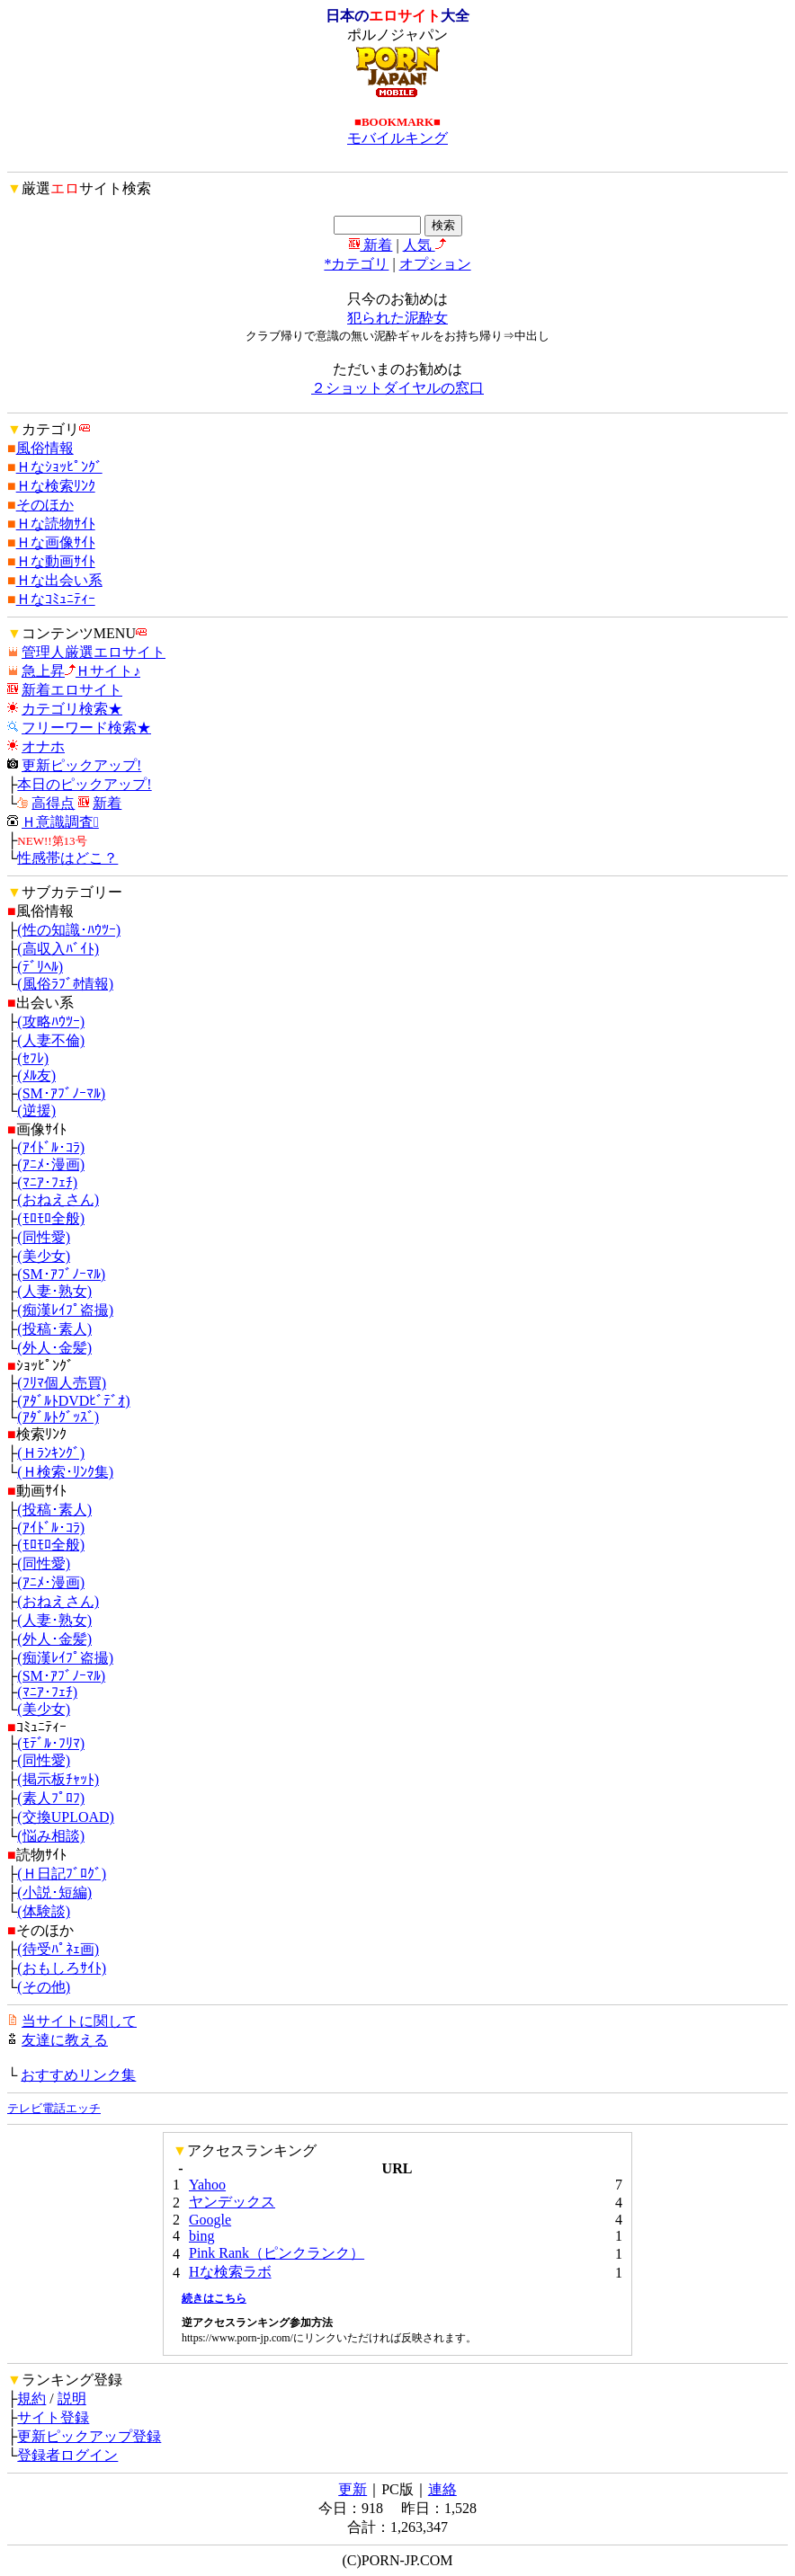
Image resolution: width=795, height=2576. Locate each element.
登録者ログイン (67, 2455)
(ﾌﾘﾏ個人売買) (61, 1382)
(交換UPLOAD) (65, 1817)
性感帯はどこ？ (67, 858)
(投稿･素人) (54, 1329)
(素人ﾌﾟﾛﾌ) (51, 1798)
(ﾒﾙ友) (36, 1075)
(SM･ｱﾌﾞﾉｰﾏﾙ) (61, 1093)
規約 (31, 2398)
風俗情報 (45, 448)
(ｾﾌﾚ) (33, 1058)
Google (210, 2219)
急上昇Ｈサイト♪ (81, 671)
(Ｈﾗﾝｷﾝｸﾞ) (51, 1453)
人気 (424, 245)
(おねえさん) (58, 1199)
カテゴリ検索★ (72, 708)
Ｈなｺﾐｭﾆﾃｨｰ (55, 599)
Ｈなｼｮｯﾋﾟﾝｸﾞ (59, 467)
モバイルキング (397, 138)
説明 (72, 2398)
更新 (352, 2489)
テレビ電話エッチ (54, 2108)
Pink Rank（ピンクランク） (276, 2253)
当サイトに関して (79, 2021)
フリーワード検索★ (86, 727)
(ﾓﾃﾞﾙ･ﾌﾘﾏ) (51, 1743)
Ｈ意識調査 (60, 822)
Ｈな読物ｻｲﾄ (55, 523)
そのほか (45, 504)
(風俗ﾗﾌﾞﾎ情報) (65, 983)
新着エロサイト (72, 689)
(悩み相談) (51, 1835)
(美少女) (43, 1256)
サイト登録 (53, 2417)
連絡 (442, 2489)
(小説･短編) (54, 1892)
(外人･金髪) (54, 1347)
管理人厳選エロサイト (93, 652)
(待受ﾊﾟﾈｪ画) (58, 1949)
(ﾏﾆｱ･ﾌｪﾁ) (47, 1182)
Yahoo (207, 2184)
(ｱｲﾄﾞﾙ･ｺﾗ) (51, 1147)
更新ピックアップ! (81, 765)
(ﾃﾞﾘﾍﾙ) (40, 966)
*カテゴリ (356, 263)
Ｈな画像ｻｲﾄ (55, 542)
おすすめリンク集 (78, 2075)
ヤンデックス (232, 2201)
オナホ (43, 746)
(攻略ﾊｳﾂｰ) (51, 1021)
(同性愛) (43, 1237)
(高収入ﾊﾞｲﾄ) (58, 948)
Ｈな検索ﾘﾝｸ (55, 485)
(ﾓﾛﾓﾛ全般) (51, 1218)
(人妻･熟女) (54, 1291)
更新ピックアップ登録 (89, 2436)
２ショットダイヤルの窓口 (397, 387)
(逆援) (36, 1110)
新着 (370, 245)
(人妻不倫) (51, 1040)
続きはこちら (214, 2298)
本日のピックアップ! (84, 784)
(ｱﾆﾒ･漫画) (51, 1164)
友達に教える (65, 2039)
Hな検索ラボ (230, 2271)
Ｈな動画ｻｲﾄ (55, 561)
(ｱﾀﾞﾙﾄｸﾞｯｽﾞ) (58, 1417)
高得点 (53, 803)
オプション (435, 263)
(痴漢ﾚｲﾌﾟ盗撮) (65, 1310)
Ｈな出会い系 (59, 580)
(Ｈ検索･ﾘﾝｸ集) (65, 1471)
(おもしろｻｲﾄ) (61, 1968)
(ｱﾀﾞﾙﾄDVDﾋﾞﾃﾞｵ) (73, 1400)
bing (201, 2235)
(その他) (43, 1986)
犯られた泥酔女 (397, 317)
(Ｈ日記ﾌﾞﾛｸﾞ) (61, 1873)
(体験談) (43, 1911)
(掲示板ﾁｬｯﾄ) (58, 1779)
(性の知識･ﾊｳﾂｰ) (69, 929)
